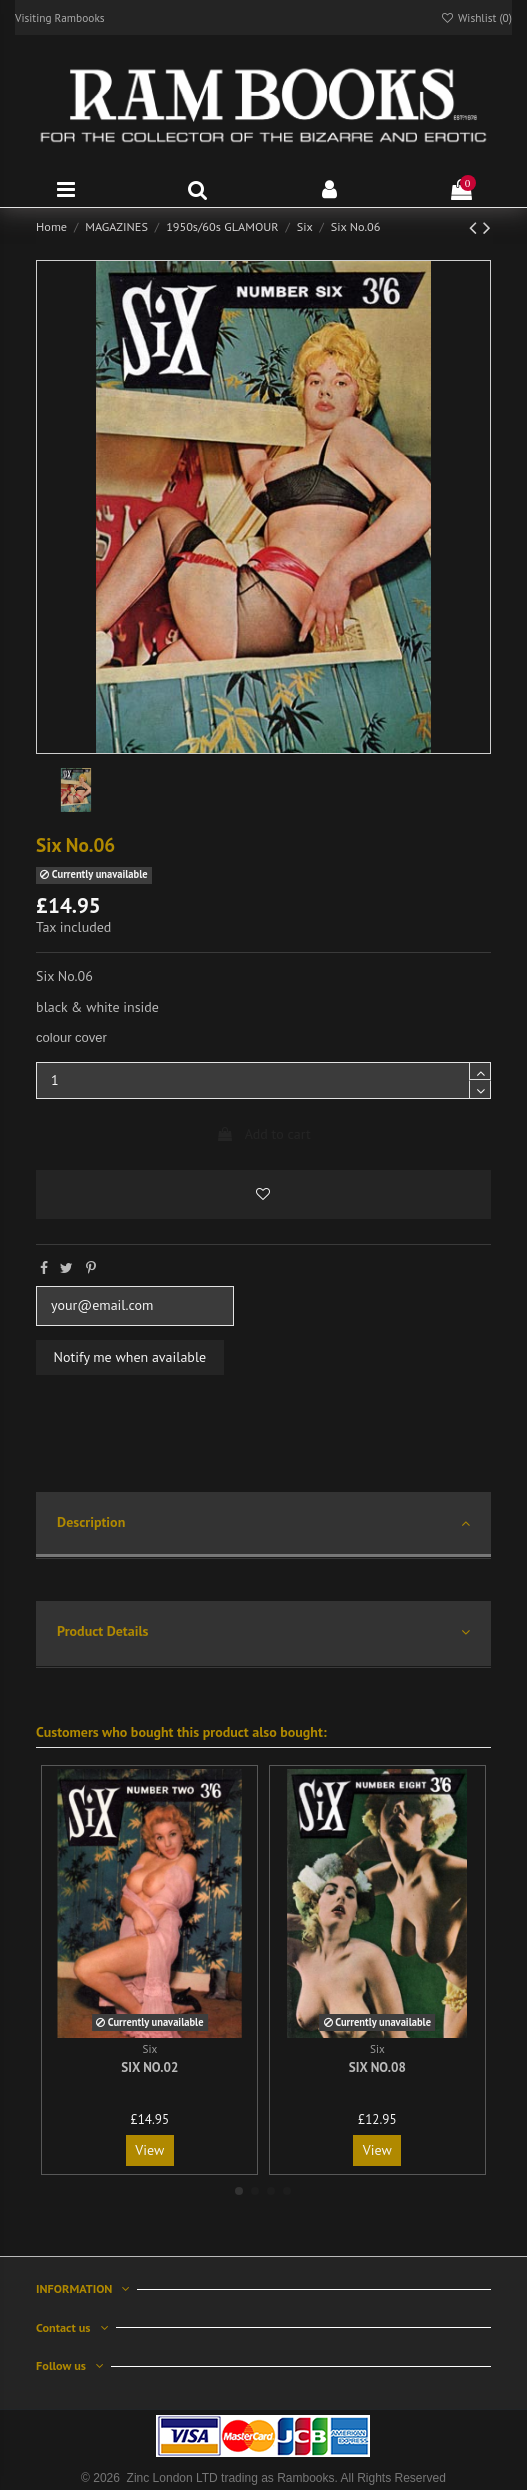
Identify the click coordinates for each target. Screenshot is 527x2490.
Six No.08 (377, 2067)
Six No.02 (149, 2067)
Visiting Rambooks (60, 17)
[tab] (263, 1525)
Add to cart (263, 1134)
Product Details (263, 1632)
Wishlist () (476, 17)
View (149, 2150)
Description (263, 1523)
